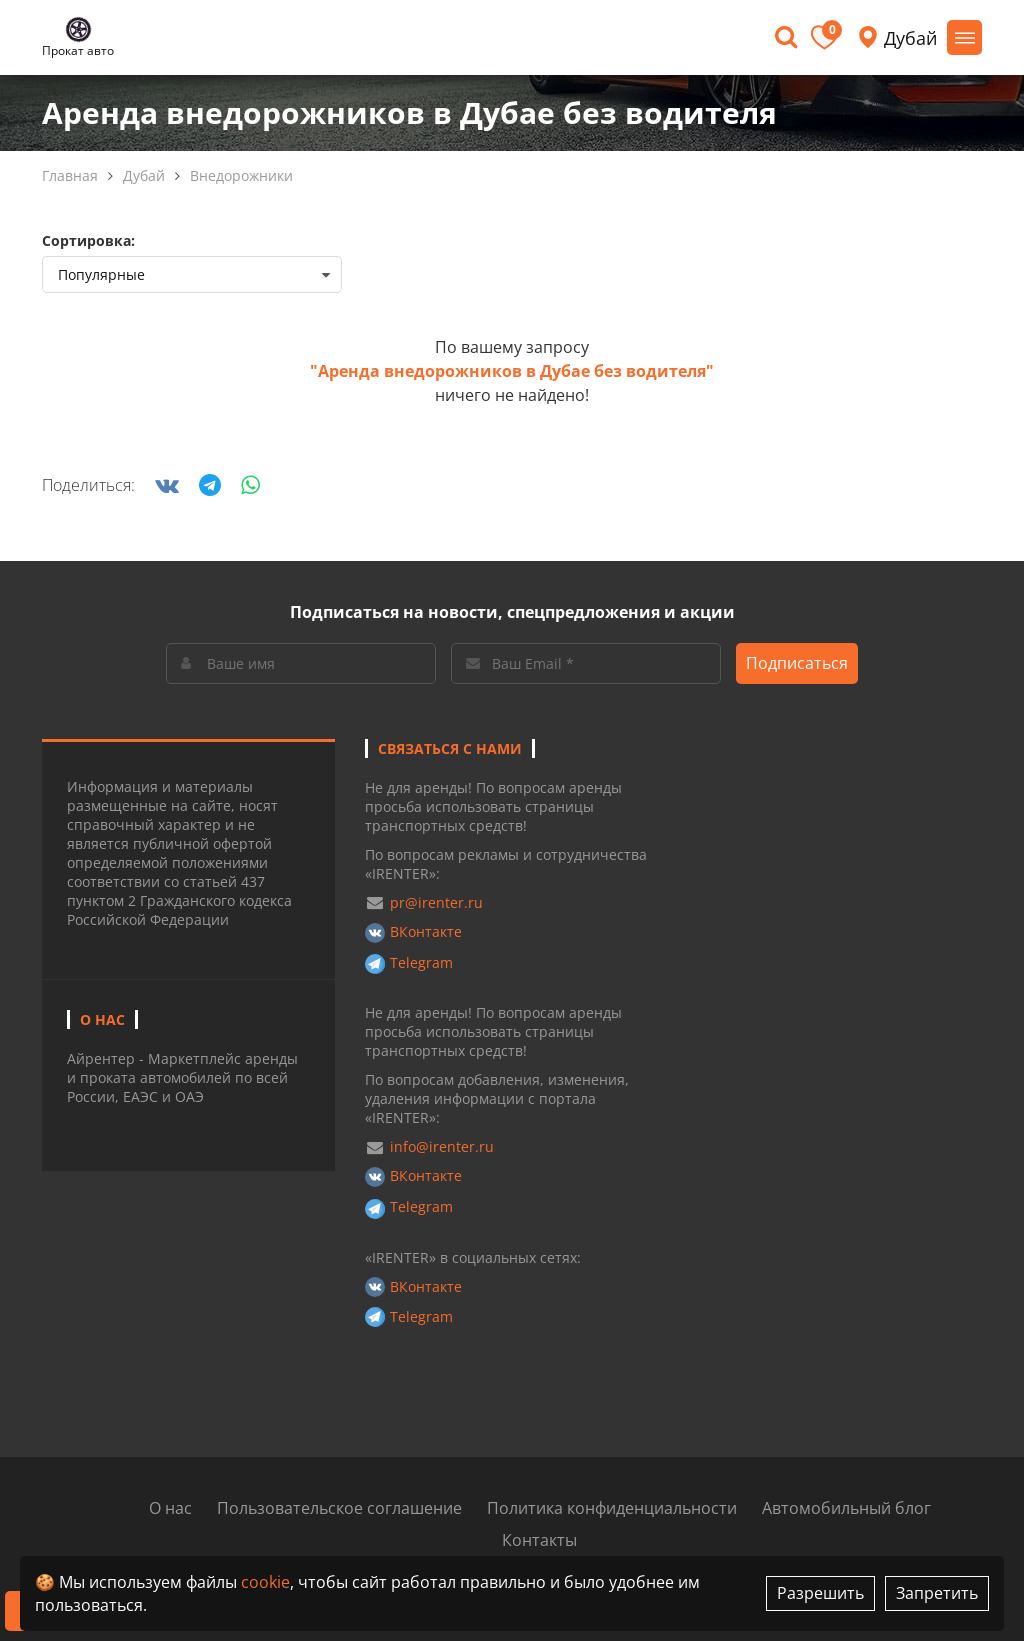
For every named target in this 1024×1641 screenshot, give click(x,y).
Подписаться (797, 663)
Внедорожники (241, 175)
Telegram (421, 962)
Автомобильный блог (846, 1508)
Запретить (937, 1593)
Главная (70, 175)
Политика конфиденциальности (612, 1508)
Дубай (144, 175)
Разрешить (820, 1593)
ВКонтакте (426, 931)
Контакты (539, 1540)
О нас (170, 1508)
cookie (265, 1582)
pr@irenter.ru (436, 902)
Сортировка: (88, 240)
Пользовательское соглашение (339, 1508)
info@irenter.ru (442, 1146)
